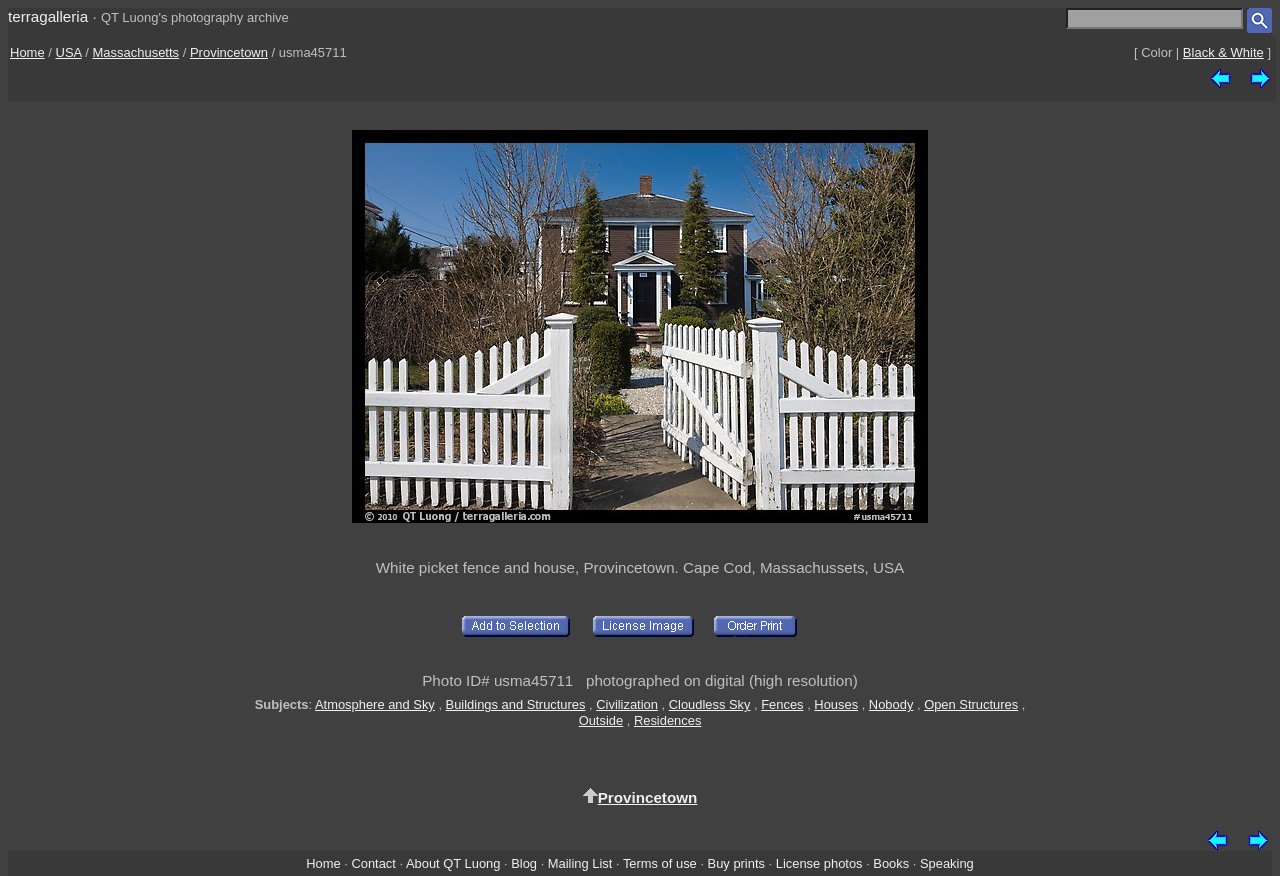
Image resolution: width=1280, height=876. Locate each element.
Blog (524, 863)
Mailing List (580, 863)
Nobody (891, 704)
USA (69, 52)
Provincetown (229, 52)
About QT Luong (453, 863)
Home (27, 52)
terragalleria (48, 16)
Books (891, 863)
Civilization (627, 704)
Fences (782, 704)
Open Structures (971, 704)
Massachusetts (135, 52)
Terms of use (660, 863)
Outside (601, 720)
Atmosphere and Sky (375, 704)
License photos (819, 863)
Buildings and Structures (516, 704)
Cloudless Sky (710, 704)
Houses (836, 704)
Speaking (947, 863)
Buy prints (736, 863)
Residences (667, 720)
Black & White (1223, 52)
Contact (373, 863)
